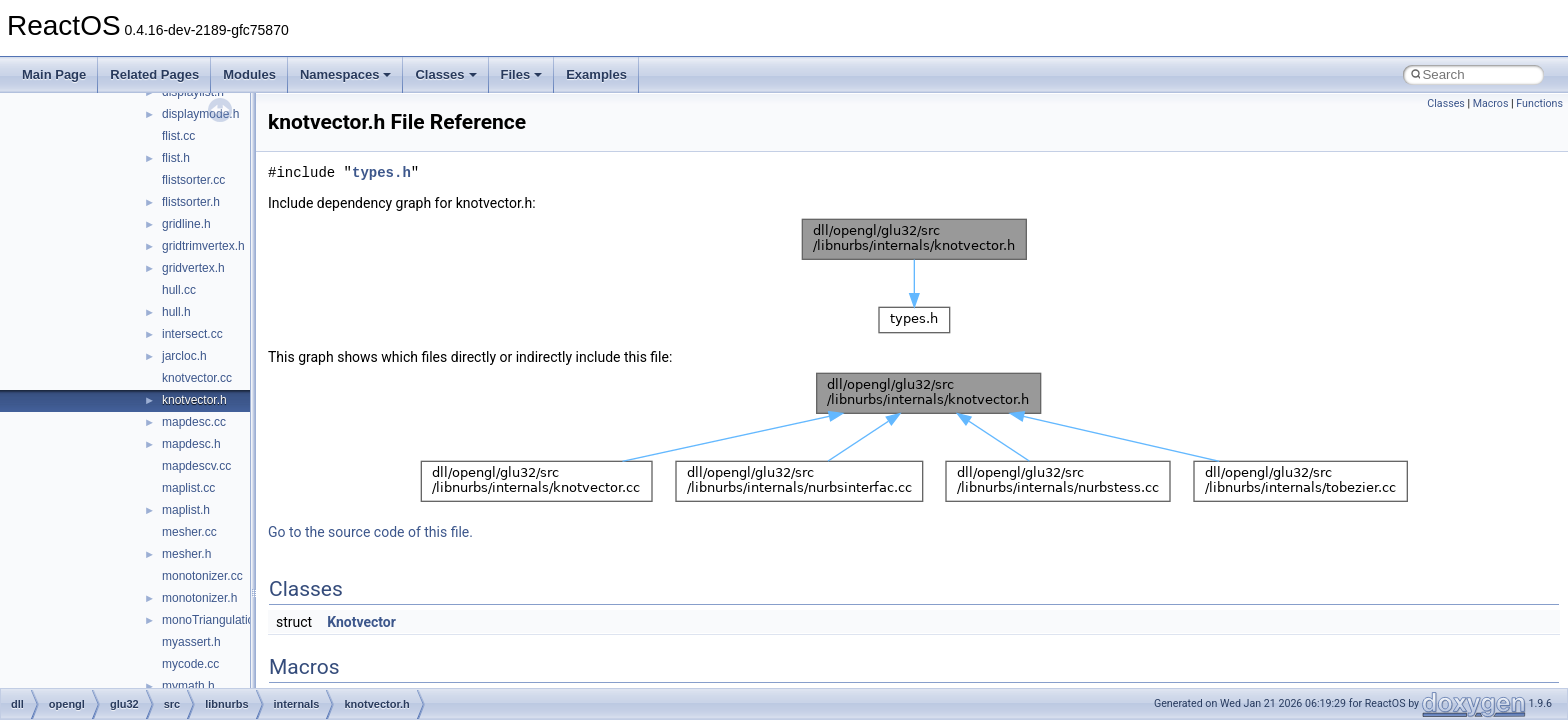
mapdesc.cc (194, 422)
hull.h (176, 312)
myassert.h (191, 642)
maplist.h (186, 510)
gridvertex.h (193, 268)
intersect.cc (192, 334)
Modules (249, 74)
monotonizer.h (199, 598)
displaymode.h (200, 114)
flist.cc (178, 136)
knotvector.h (194, 400)
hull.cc (179, 290)
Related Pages (154, 74)
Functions (1539, 103)
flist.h (176, 158)
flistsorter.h (191, 202)
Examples (596, 74)
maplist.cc (188, 488)
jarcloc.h (184, 356)
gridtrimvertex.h (203, 246)
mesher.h (186, 554)
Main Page (54, 74)
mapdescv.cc (196, 466)
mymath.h (188, 686)
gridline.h (186, 224)
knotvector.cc (197, 378)
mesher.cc (189, 532)
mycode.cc (190, 664)
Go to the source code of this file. (370, 532)
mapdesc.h (191, 444)
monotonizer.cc (202, 576)
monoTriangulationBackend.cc (242, 620)
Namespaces (346, 74)
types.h (381, 172)
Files (522, 74)
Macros (1491, 103)
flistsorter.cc (193, 180)
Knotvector (361, 622)
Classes (445, 74)
